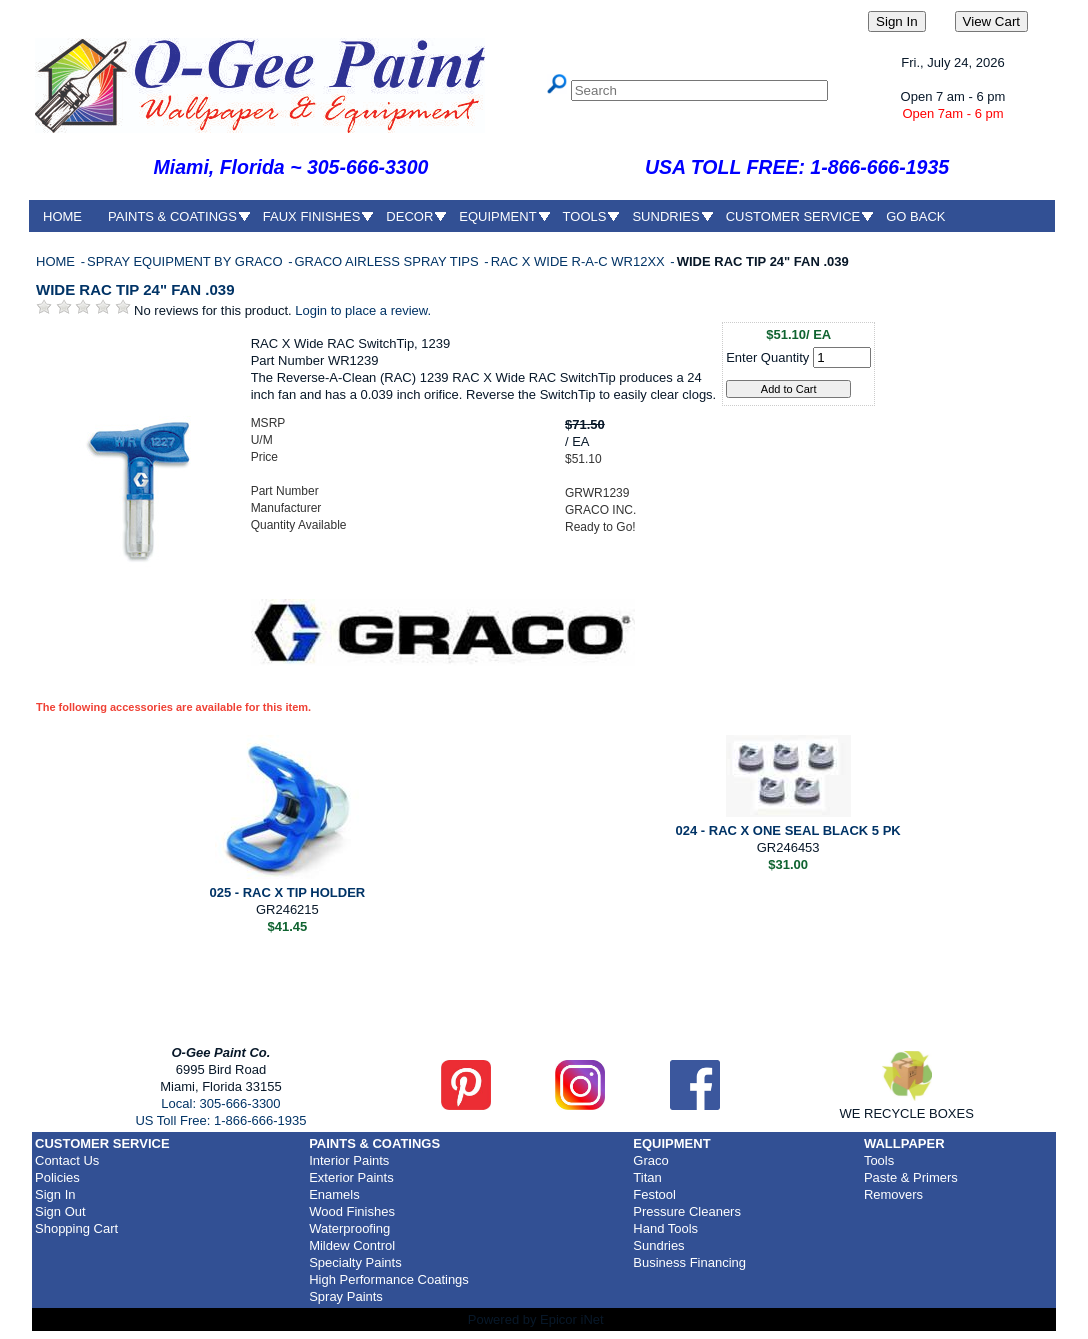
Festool (654, 1194)
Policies (57, 1177)
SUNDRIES (665, 216)
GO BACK (915, 216)
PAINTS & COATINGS (172, 216)
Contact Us (67, 1160)
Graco (650, 1160)
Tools (879, 1160)
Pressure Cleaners (687, 1211)
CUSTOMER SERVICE (793, 216)
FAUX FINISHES (312, 216)
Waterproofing (349, 1228)
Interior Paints (349, 1160)
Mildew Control (352, 1245)
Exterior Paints (351, 1177)
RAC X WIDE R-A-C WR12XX (580, 261)
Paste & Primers (911, 1177)
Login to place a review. (363, 310)
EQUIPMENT (497, 216)
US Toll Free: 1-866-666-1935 (220, 1120)
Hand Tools (665, 1228)
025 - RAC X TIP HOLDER (287, 892)
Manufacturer (286, 508)
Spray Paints (346, 1296)
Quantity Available (299, 525)
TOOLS (585, 216)
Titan (647, 1177)
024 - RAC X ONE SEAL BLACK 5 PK (788, 830)
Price (264, 457)
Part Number (285, 491)
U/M (262, 440)
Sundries (658, 1245)
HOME (62, 216)
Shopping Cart (76, 1228)
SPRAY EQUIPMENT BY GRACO (186, 261)
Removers (893, 1194)
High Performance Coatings (389, 1279)
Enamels (334, 1194)
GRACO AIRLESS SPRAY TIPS (388, 261)
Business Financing (689, 1262)
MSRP (268, 423)
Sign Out (60, 1211)
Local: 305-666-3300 (220, 1103)
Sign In (55, 1194)
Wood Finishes (352, 1211)
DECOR (409, 216)
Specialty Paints (355, 1262)
